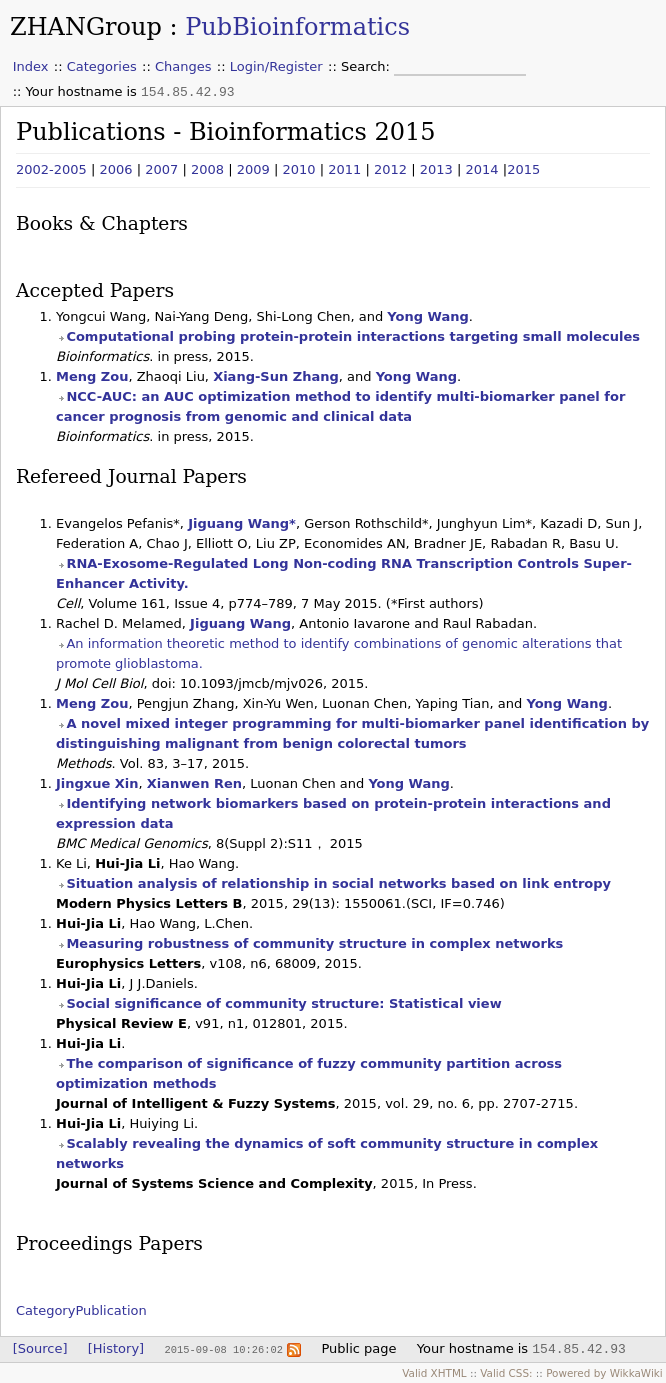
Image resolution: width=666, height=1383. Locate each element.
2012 (390, 169)
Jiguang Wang (240, 623)
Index (31, 66)
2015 (523, 169)
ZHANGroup (86, 27)
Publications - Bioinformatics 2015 (226, 132)
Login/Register (276, 66)
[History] (116, 1348)
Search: (367, 66)
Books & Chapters (102, 223)
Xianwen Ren (194, 783)
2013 (436, 169)
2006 (116, 169)
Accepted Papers (95, 290)
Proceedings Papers (109, 1243)
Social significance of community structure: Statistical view (283, 1003)
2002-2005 (51, 169)
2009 (253, 169)
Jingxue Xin (97, 783)
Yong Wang (427, 316)
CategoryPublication (81, 1310)
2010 (299, 169)
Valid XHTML (434, 1373)
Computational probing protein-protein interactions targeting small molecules (353, 336)
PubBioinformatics (297, 27)
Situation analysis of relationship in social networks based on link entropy (338, 883)
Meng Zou (92, 376)
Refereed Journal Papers (131, 476)
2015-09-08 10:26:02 (223, 1349)
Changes (183, 66)
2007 (161, 169)
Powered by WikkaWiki (604, 1373)
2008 (207, 169)
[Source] (40, 1348)
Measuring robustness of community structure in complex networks (314, 943)
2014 (482, 169)
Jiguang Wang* (242, 523)
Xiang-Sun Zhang (276, 376)
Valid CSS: (506, 1373)
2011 (344, 169)
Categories (102, 66)
